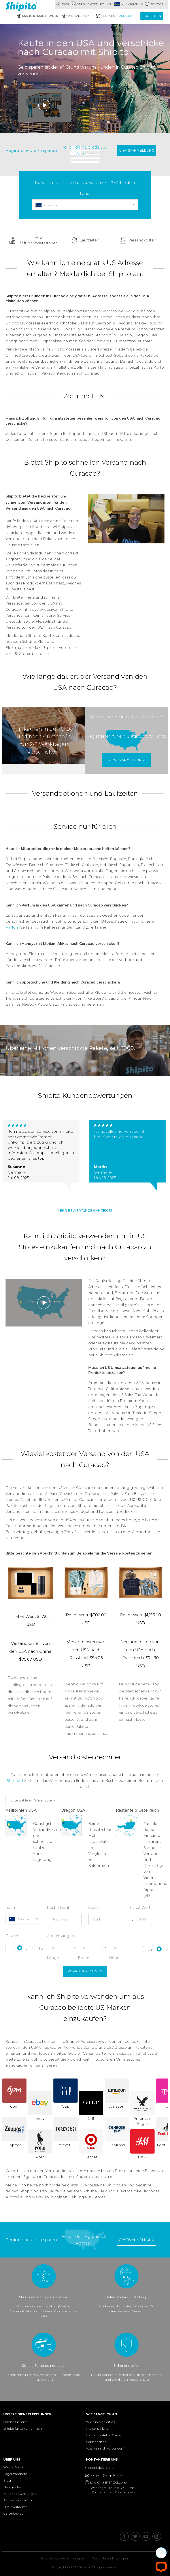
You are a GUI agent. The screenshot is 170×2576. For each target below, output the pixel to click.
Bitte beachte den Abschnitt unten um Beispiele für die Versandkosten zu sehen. (79, 1553)
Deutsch (156, 4)
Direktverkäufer (15, 2507)
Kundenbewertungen (20, 2494)
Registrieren (152, 15)
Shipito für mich (15, 2422)
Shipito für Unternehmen (22, 2429)
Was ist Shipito (14, 2467)
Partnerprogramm (17, 2500)
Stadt (93, 1907)
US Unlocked (13, 2514)
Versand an (132, 4)
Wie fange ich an (76, 16)
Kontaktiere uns (103, 2459)
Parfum (12, 927)
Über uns (105, 16)
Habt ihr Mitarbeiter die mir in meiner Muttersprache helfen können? (68, 849)
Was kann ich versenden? (105, 2448)
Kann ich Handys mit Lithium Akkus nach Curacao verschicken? (62, 944)
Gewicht (13, 1936)
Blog (62, 4)
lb (22, 1947)
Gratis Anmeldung (136, 151)
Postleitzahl (58, 1907)
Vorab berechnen (85, 1971)
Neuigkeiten (12, 2487)
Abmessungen (60, 1936)
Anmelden (126, 15)
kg (38, 1947)
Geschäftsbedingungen (110, 2558)
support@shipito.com (106, 2475)
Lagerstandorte (15, 2474)
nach (10, 1907)
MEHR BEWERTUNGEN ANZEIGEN (85, 1211)
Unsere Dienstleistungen (37, 16)
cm (147, 1948)
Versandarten (96, 2442)
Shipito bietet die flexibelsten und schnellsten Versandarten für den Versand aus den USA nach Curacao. (38, 502)
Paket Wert (140, 1907)
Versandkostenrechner (91, 4)
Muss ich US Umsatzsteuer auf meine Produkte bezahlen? (122, 1370)
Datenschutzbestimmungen (62, 2558)
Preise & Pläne (97, 2429)
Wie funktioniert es (100, 2422)
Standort (15, 1781)
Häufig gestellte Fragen (104, 2435)
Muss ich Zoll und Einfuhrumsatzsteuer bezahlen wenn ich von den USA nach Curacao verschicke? (83, 421)
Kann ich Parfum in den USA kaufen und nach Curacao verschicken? (67, 905)
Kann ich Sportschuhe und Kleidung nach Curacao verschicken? (63, 982)
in (162, 1948)
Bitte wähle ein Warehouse (33, 1800)
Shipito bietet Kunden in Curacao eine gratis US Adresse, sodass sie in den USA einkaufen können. (77, 298)
